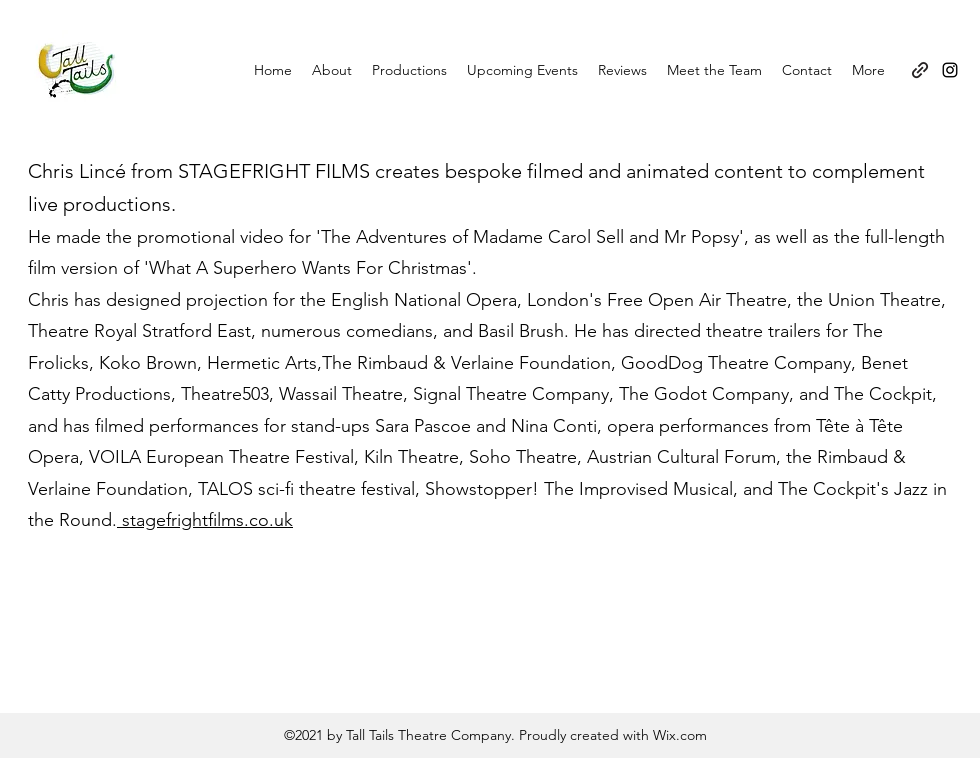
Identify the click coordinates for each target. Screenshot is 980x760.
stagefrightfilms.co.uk (205, 520)
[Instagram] (950, 70)
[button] (409, 70)
